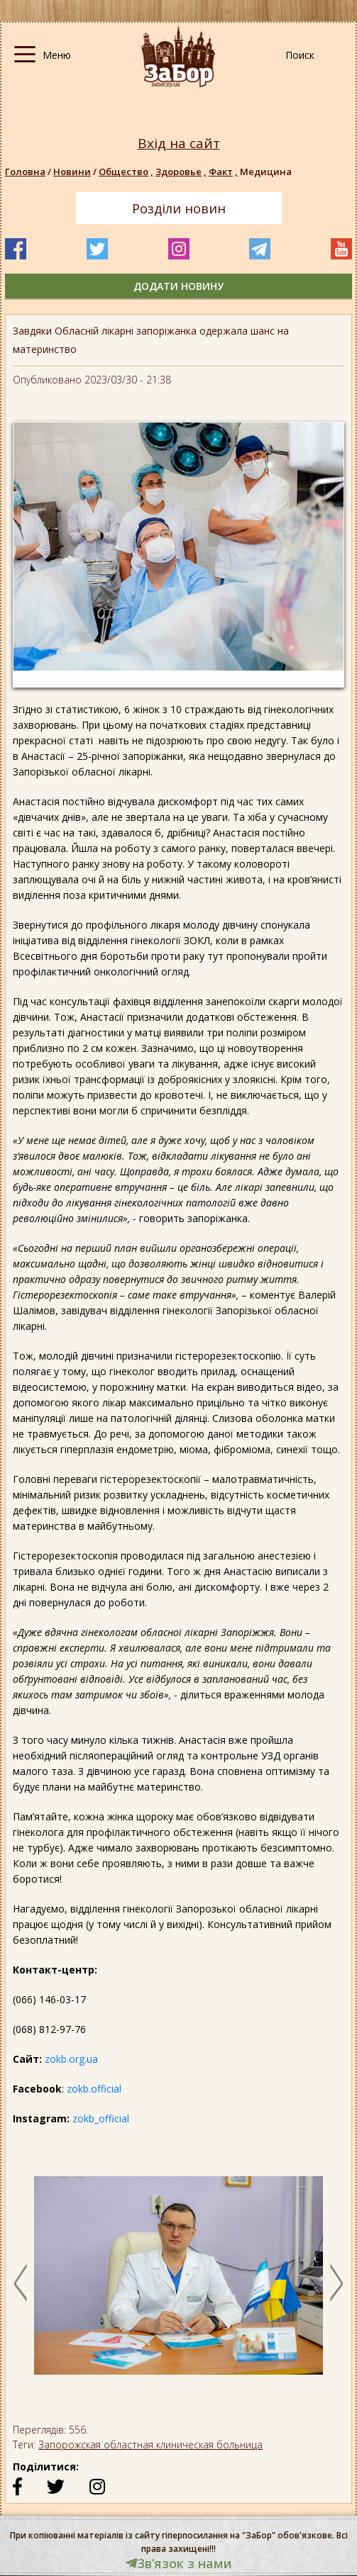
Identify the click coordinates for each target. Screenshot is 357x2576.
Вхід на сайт (179, 143)
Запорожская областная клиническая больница (150, 2444)
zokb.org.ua (71, 2059)
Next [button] (336, 2282)
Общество (127, 171)
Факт (224, 171)
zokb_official (100, 2118)
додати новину (178, 286)
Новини (72, 171)
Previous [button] (20, 2282)
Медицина (266, 171)
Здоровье (182, 171)
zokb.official (94, 2088)
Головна (25, 171)
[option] (178, 2282)
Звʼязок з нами (179, 2563)
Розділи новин (179, 208)
